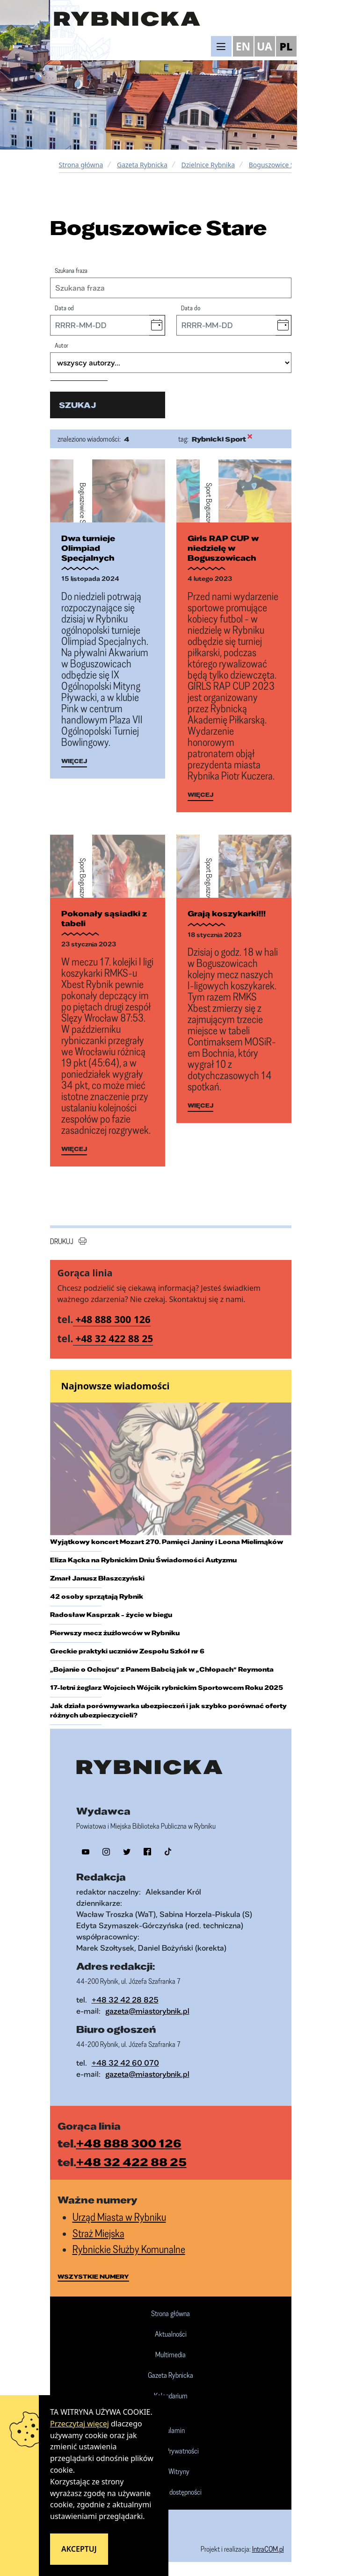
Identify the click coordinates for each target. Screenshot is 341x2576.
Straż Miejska (98, 2233)
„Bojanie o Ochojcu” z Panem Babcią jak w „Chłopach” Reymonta (162, 1669)
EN (243, 46)
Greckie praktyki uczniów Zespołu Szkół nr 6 (127, 1651)
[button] (157, 325)
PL (286, 46)
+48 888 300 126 (113, 1319)
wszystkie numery (93, 2276)
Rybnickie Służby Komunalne (129, 2249)
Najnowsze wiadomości (115, 1386)
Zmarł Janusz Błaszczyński (97, 1578)
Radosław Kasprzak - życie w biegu (111, 1614)
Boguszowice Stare (277, 164)
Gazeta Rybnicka (142, 164)
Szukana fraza (71, 270)
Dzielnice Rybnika (208, 164)
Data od (64, 308)
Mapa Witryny (170, 2472)
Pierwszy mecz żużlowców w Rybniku (115, 1633)
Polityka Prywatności (170, 2451)
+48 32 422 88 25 (114, 1338)
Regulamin (170, 2430)
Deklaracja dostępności (170, 2492)
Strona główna (81, 164)
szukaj (77, 405)
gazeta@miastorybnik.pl (147, 2010)
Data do (190, 308)
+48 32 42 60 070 (125, 2062)
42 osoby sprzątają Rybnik (96, 1596)
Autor (61, 345)
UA (264, 46)
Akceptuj (79, 2549)
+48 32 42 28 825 (125, 1999)
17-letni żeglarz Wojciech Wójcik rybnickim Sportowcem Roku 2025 (166, 1687)
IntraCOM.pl (268, 2549)
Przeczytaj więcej (79, 2424)
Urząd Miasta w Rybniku (119, 2217)
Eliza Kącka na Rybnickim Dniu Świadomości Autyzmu (143, 1560)
